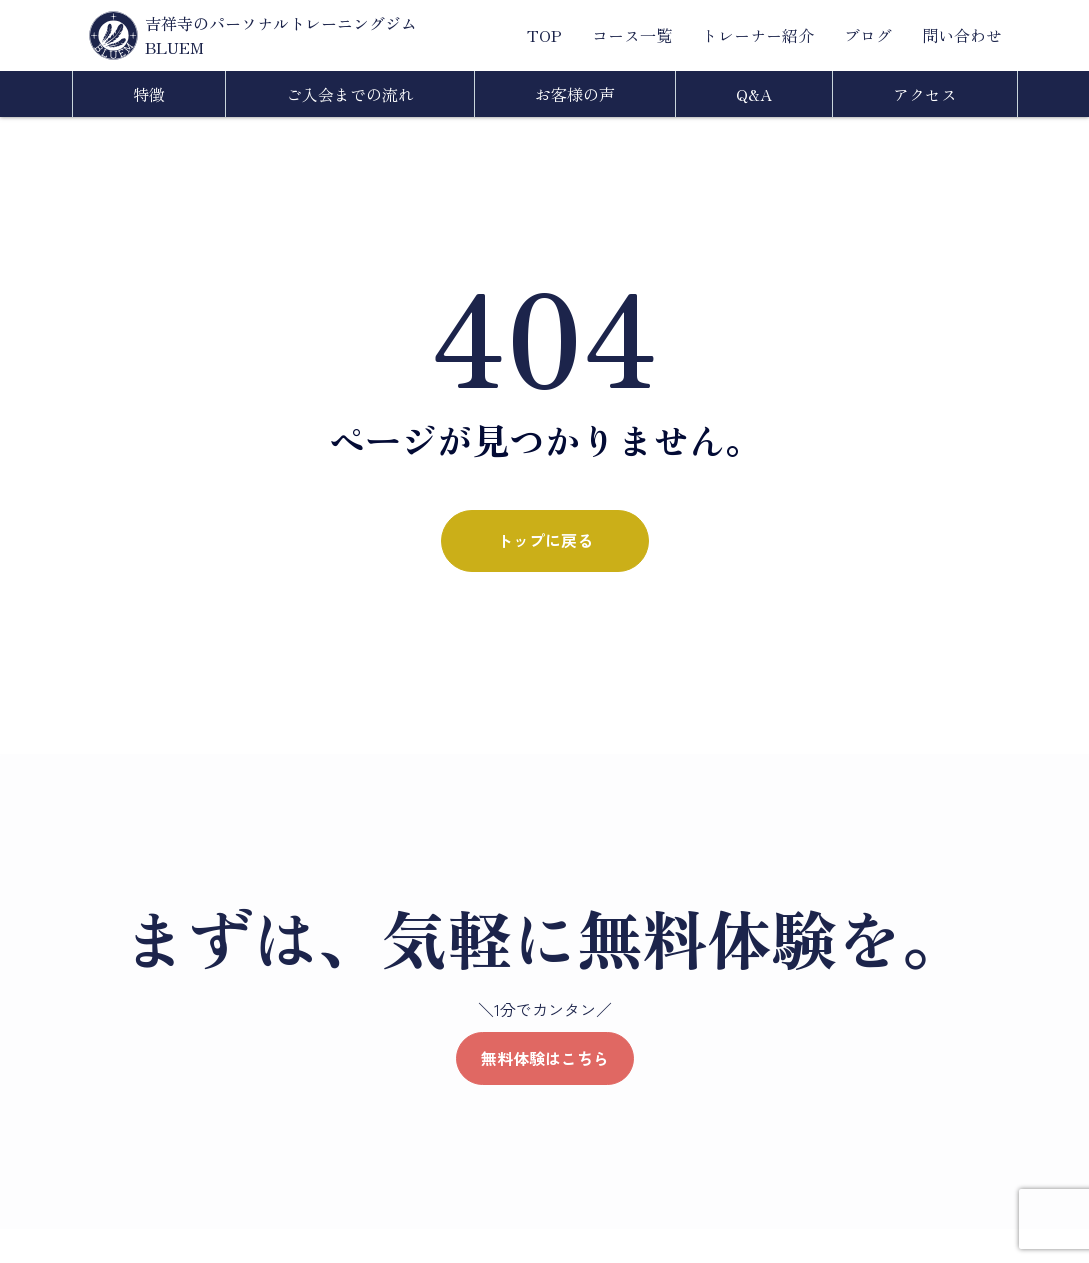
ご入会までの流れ (350, 94)
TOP (544, 35)
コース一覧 (632, 35)
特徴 (149, 94)
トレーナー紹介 (758, 35)
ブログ (868, 35)
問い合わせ (962, 35)
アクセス (925, 94)
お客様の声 (575, 94)
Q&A (754, 94)
